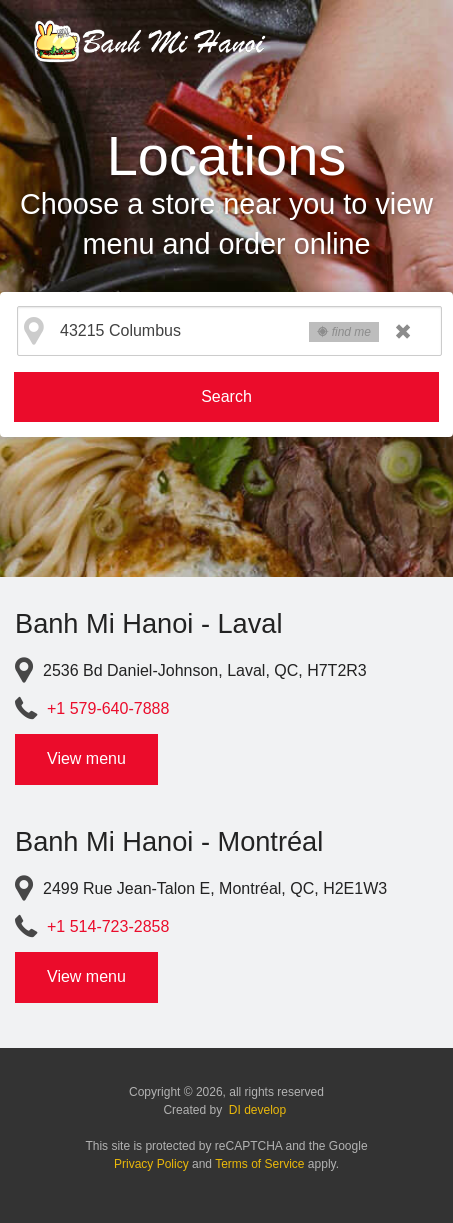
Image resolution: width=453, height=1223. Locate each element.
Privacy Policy (151, 1164)
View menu (86, 758)
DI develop (257, 1110)
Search (226, 396)
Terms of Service (259, 1164)
